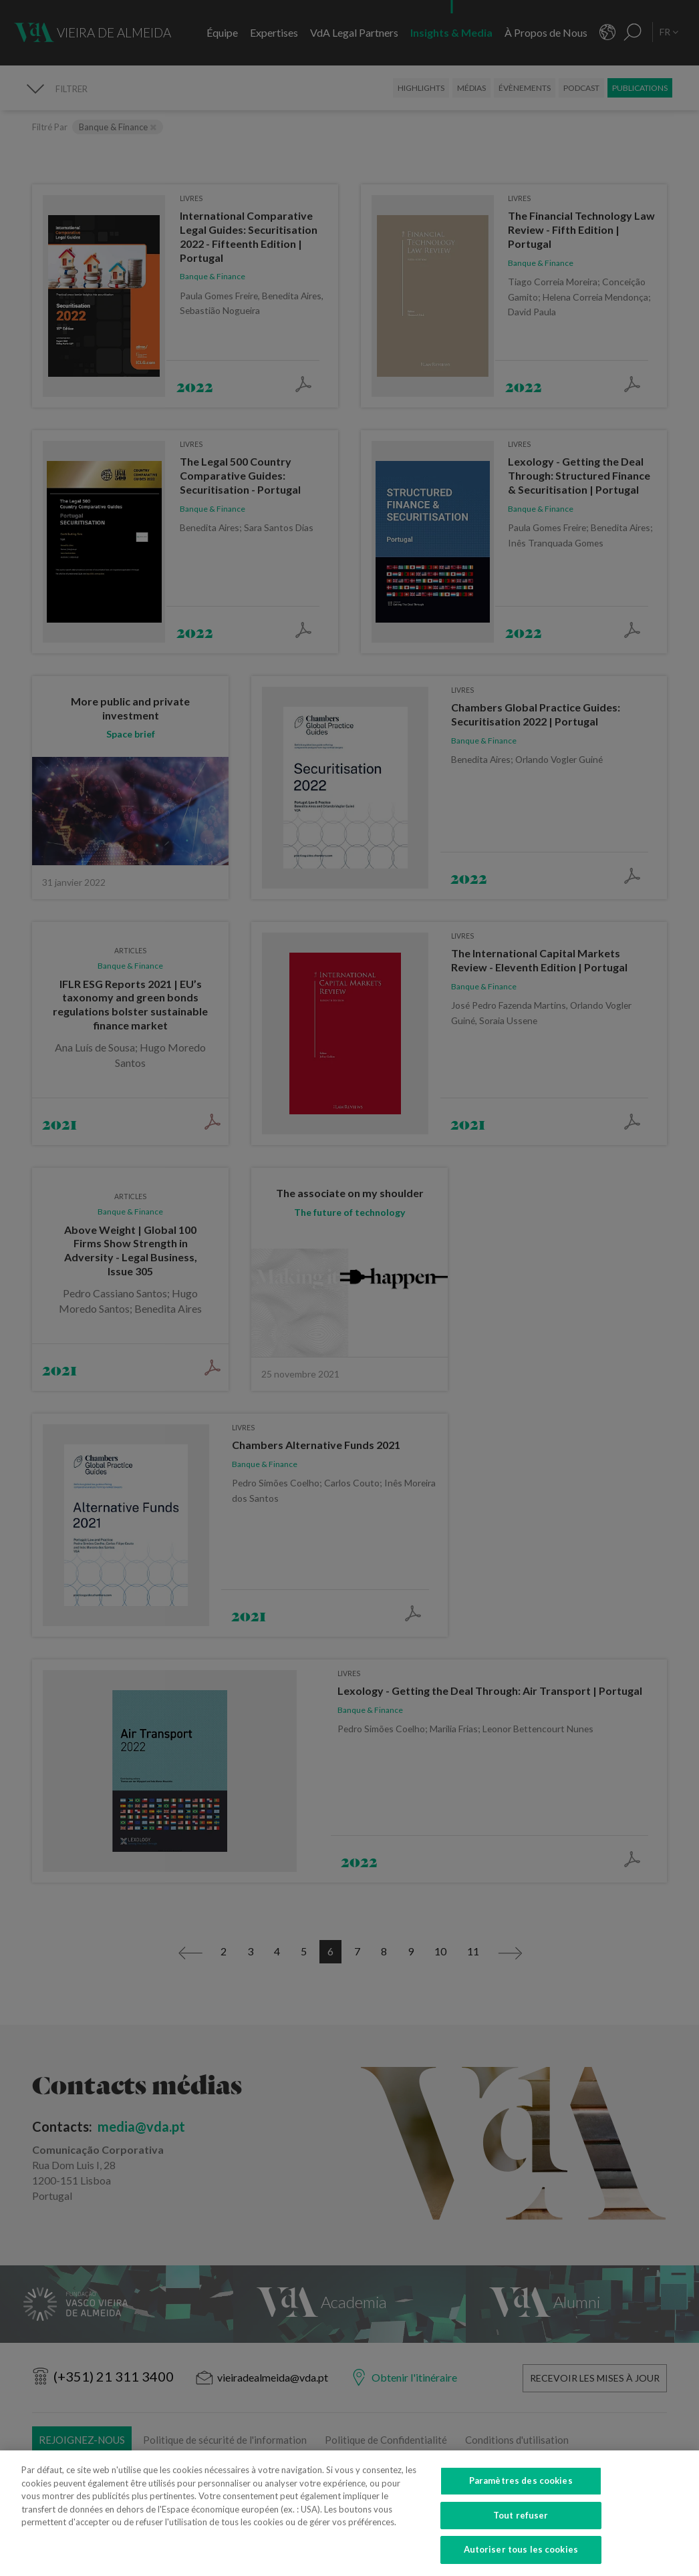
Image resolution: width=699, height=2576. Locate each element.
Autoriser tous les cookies (521, 2558)
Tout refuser (521, 2523)
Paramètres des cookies (521, 2488)
